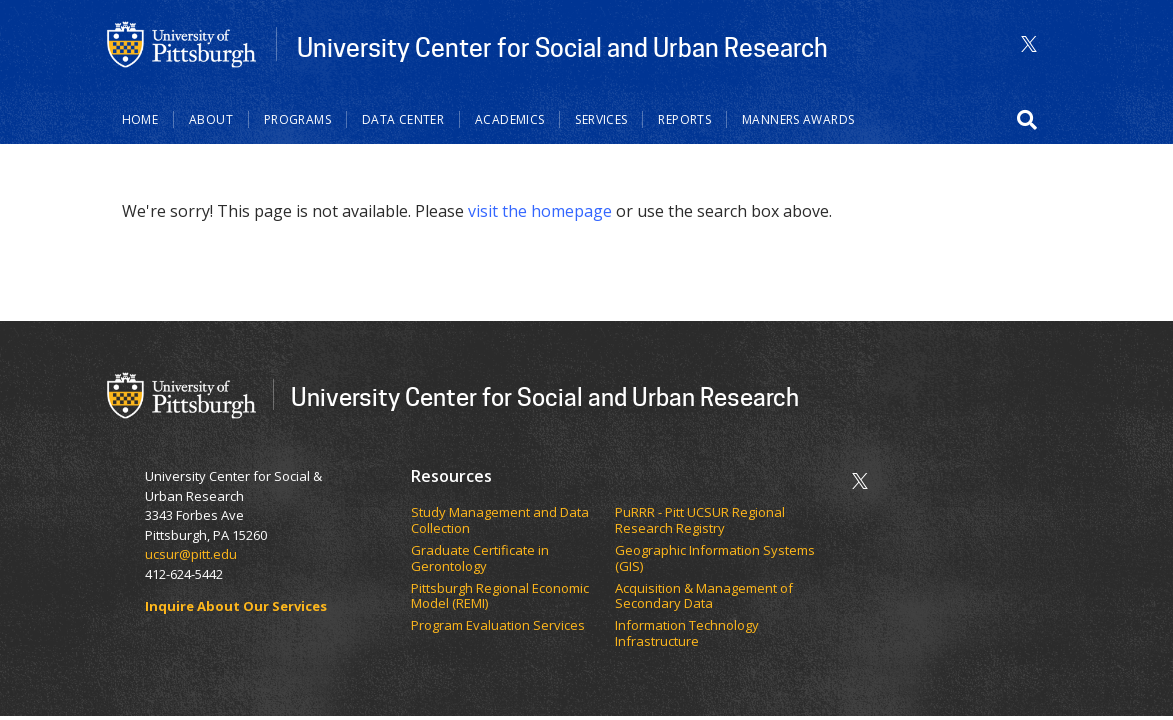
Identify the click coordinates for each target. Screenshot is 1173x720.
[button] (1027, 120)
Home (140, 119)
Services (601, 119)
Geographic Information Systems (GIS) (715, 558)
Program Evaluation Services (499, 626)
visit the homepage (540, 211)
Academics (509, 119)
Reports (684, 119)
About (211, 119)
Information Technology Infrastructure (687, 633)
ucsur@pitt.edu (192, 554)
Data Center (403, 119)
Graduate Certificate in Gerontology (480, 558)
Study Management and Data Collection (500, 520)
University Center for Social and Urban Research (562, 47)
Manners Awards (798, 119)
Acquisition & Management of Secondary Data (704, 596)
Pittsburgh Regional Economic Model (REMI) (500, 596)
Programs (297, 119)
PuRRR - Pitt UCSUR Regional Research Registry (700, 520)
